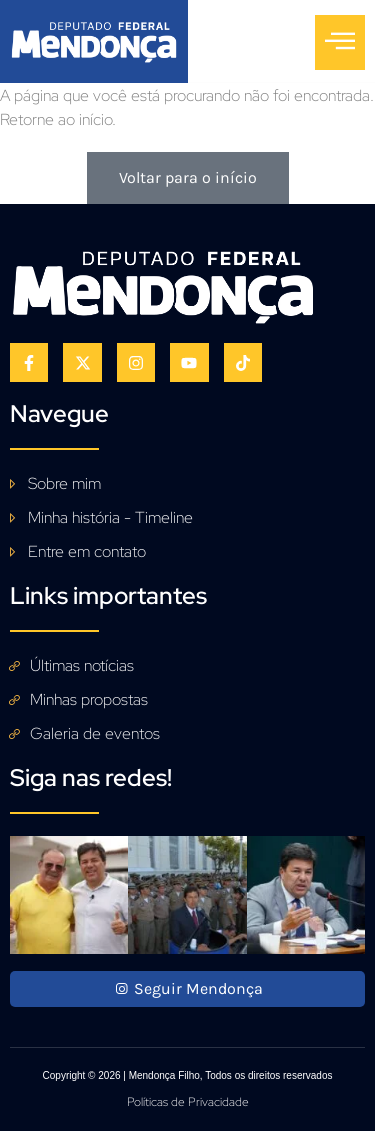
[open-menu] (340, 42)
